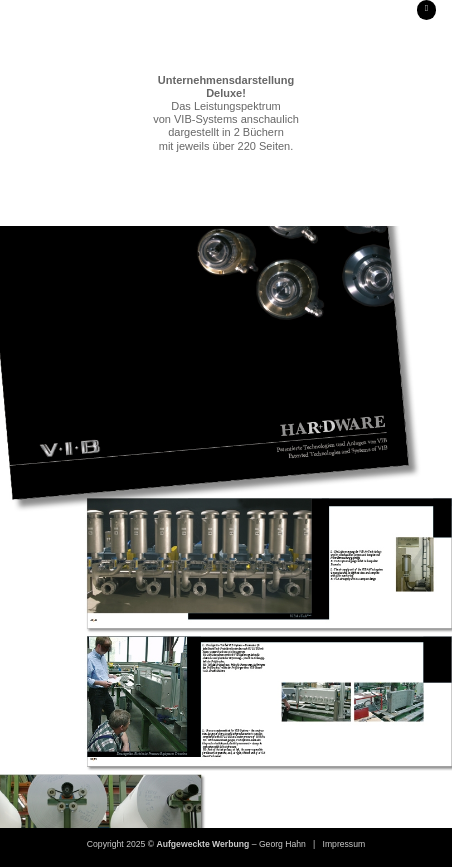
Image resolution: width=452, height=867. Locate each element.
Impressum (344, 844)
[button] (426, 10)
